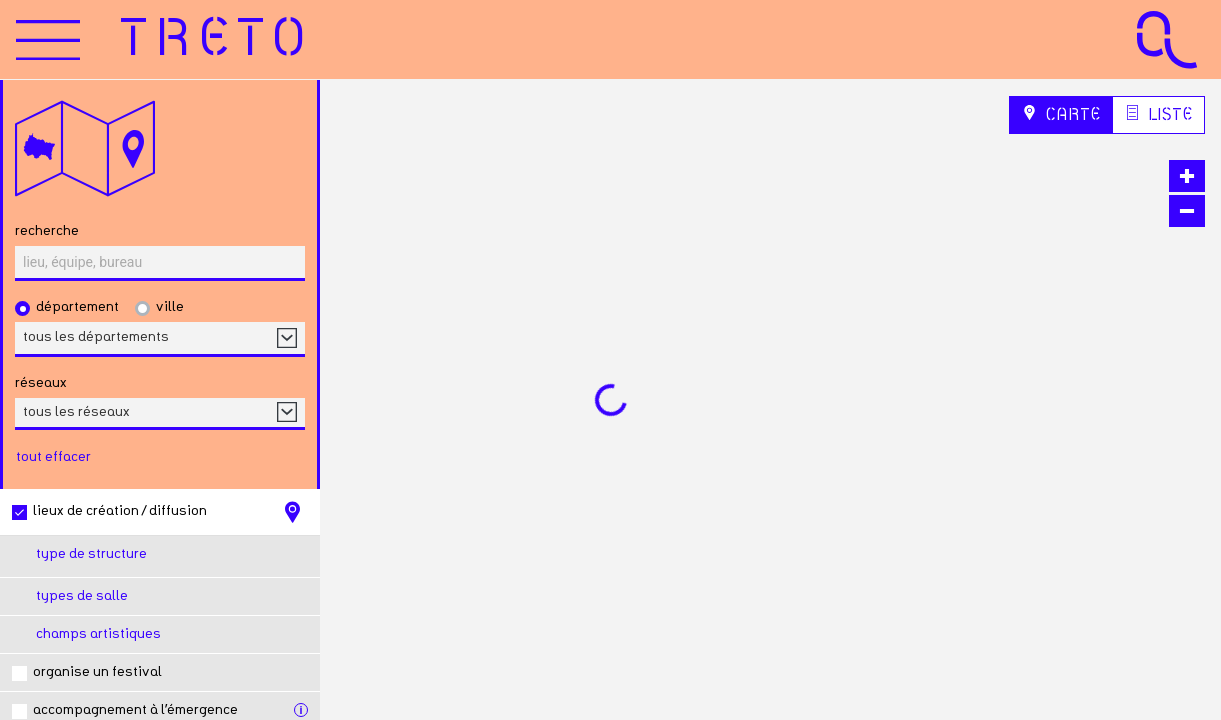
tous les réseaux (76, 412)
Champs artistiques (98, 634)
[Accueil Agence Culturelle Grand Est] (1167, 39)
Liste (1158, 114)
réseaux (41, 383)
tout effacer (53, 457)
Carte (1061, 114)
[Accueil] (216, 40)
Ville (170, 307)
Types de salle (82, 596)
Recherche (47, 231)
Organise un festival (97, 672)
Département (77, 307)
